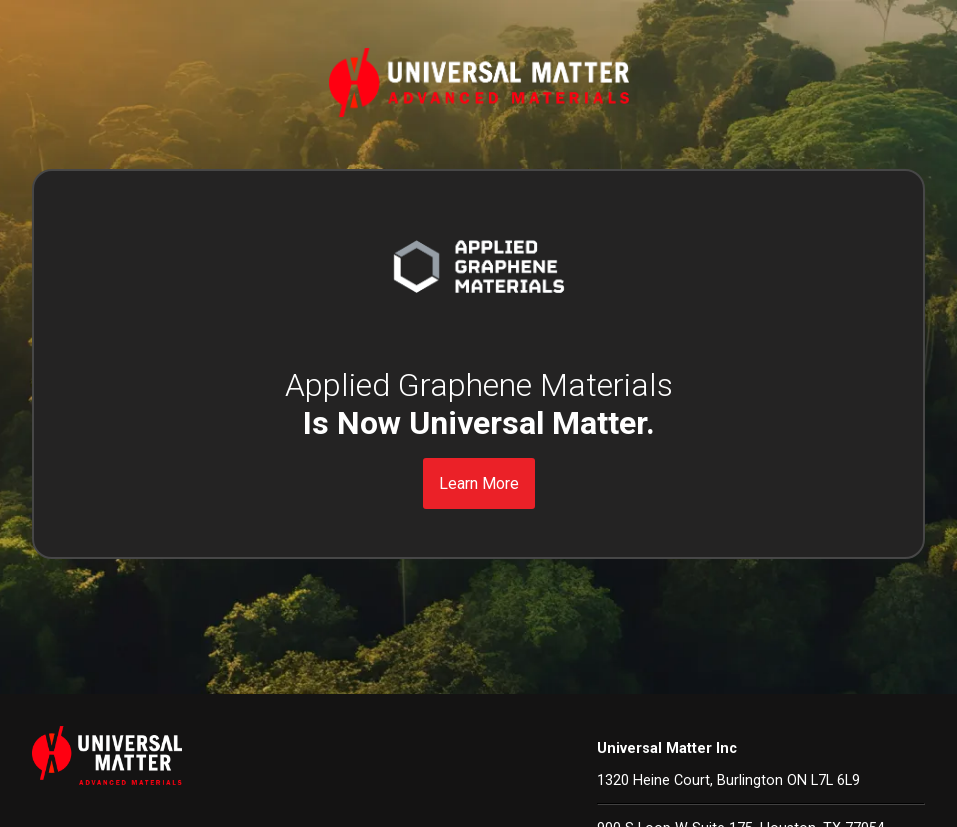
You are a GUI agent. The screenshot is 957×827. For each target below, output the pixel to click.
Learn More (479, 483)
